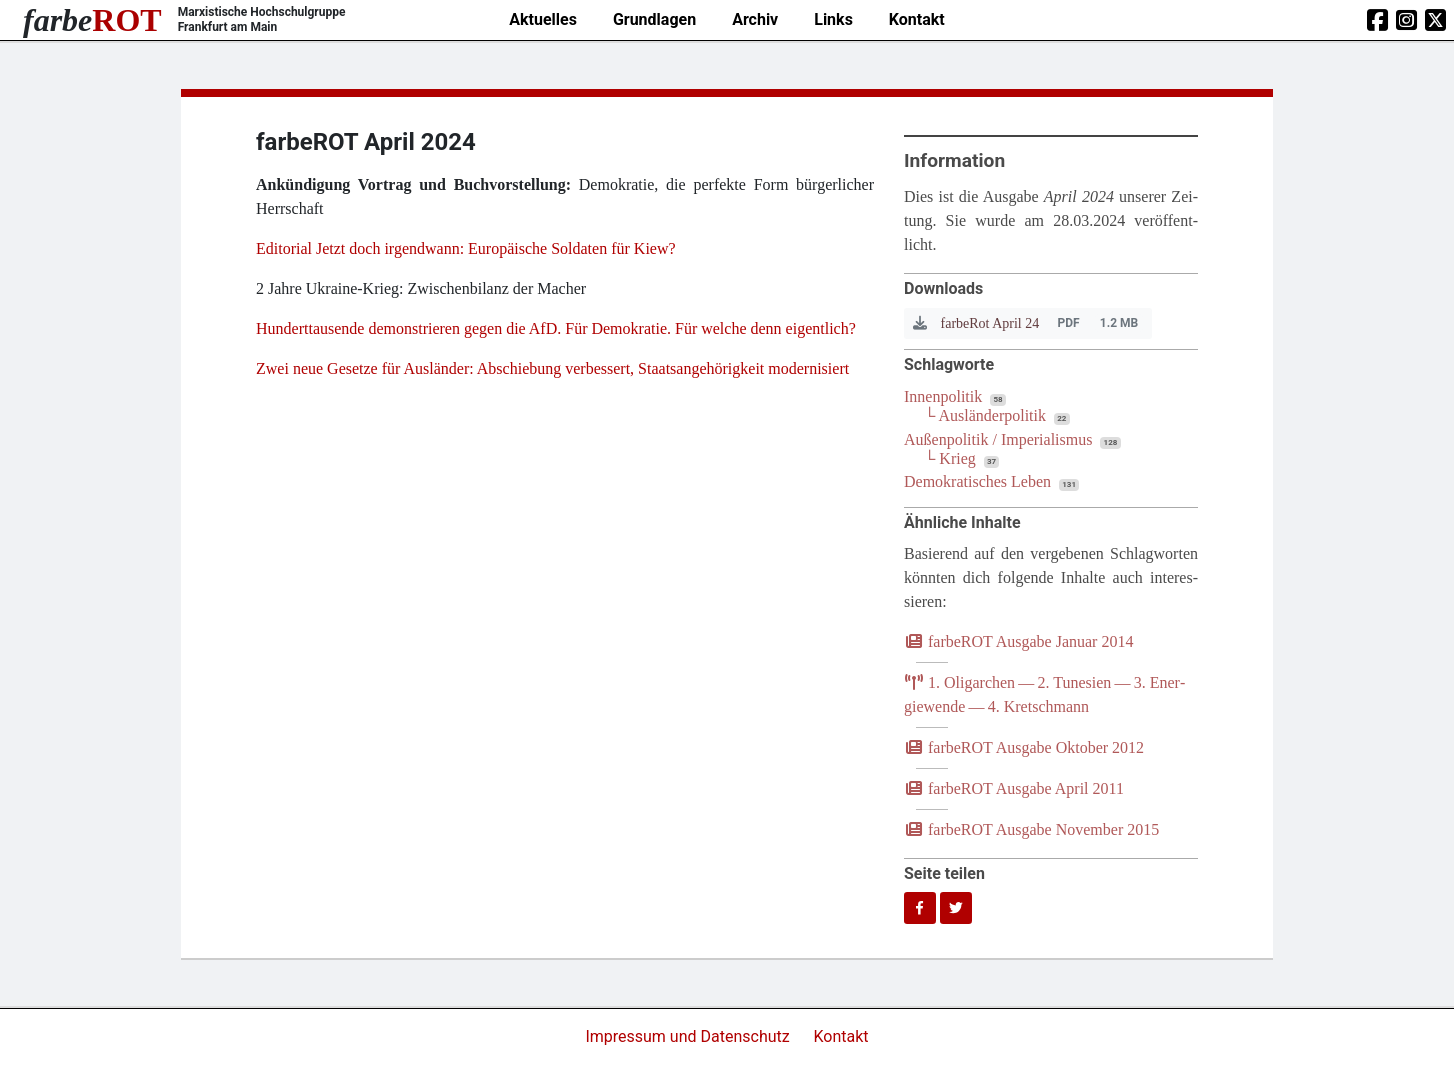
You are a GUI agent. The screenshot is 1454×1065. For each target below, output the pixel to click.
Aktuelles (543, 19)
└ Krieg (950, 458)
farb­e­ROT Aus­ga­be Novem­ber (1031, 829)
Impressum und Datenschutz (689, 1036)
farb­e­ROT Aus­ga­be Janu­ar (1018, 641)
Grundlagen (654, 19)
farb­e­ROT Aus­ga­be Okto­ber (1024, 747)
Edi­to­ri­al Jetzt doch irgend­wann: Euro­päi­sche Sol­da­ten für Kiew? (466, 248)
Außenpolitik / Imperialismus (998, 439)
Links (833, 19)
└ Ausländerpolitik (985, 415)
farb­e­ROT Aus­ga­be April (1014, 788)
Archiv (755, 19)
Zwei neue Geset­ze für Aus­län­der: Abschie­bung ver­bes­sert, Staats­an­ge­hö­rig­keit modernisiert (554, 368)
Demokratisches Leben (977, 481)
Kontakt (917, 19)
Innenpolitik (943, 396)
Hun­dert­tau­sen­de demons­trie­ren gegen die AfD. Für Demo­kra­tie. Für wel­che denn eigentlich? (556, 328)
